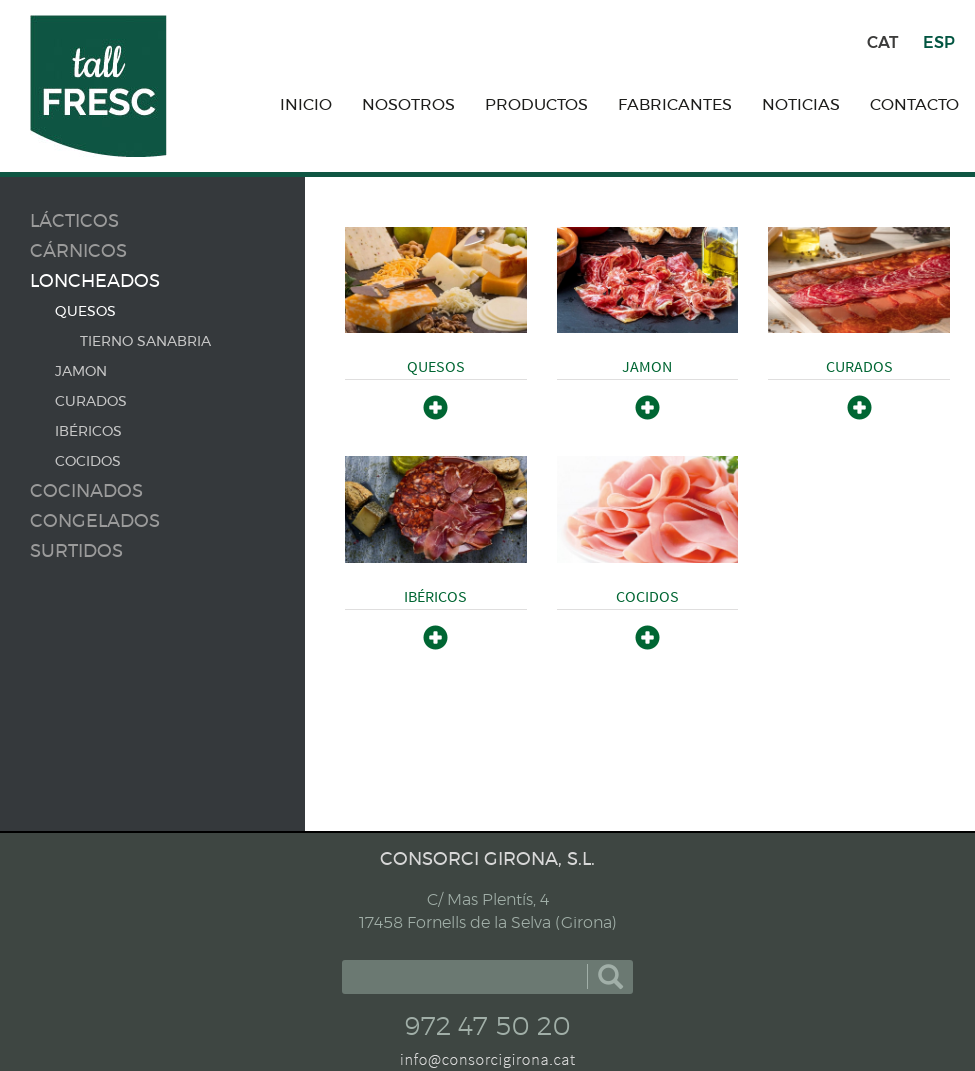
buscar (610, 977)
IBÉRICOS (88, 432)
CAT (882, 42)
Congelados (95, 522)
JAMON (81, 372)
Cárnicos (78, 252)
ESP (939, 42)
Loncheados (95, 282)
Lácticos (74, 222)
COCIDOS (88, 462)
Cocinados (86, 492)
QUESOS (85, 312)
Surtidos (76, 552)
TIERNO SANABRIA (145, 342)
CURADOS (91, 402)
